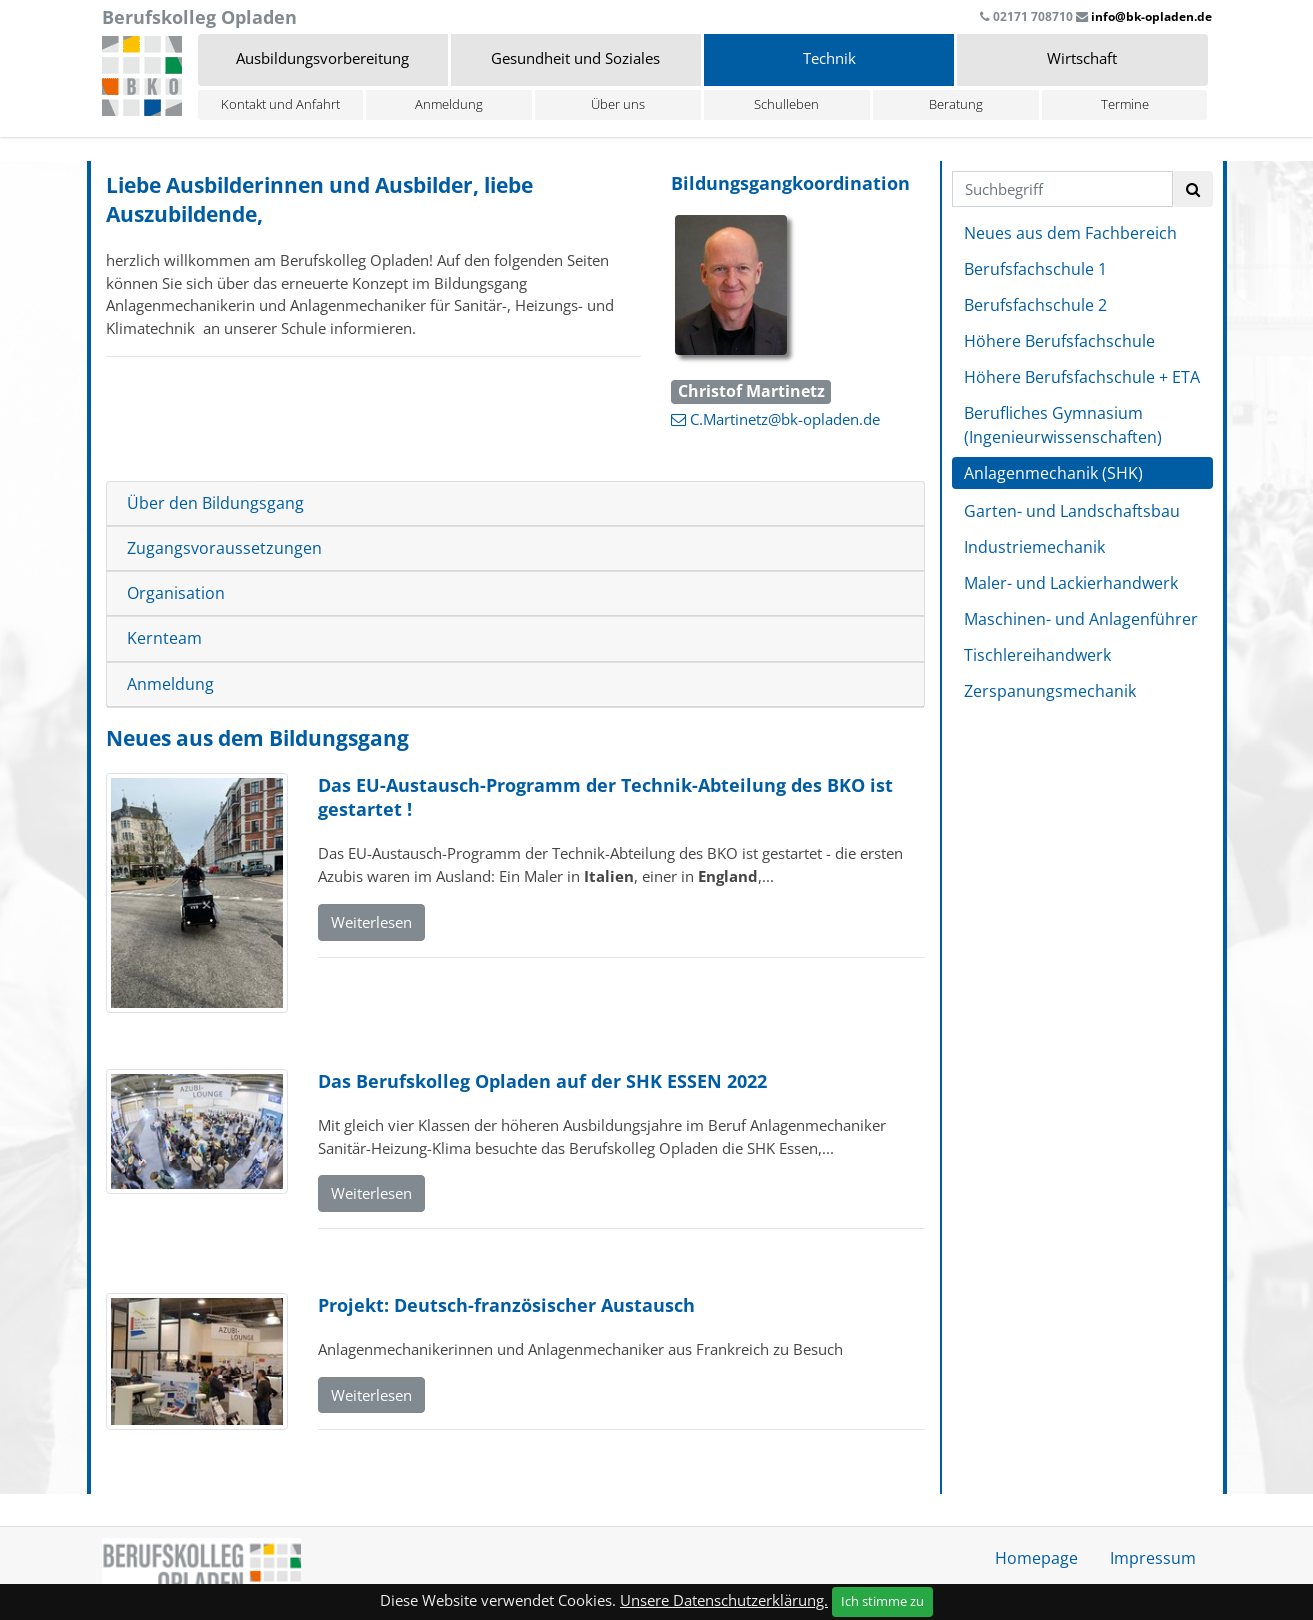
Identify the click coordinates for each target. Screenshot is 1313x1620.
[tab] (515, 504)
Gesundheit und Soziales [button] (575, 58)
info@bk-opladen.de (1151, 16)
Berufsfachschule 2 (1035, 305)
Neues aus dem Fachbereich (1070, 233)
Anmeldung (170, 684)
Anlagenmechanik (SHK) (1053, 473)
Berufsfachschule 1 (1035, 269)
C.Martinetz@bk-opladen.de (785, 419)
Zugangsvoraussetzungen (224, 548)
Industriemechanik (1034, 547)
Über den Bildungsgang (215, 503)
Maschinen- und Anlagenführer (1081, 619)
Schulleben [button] (786, 104)
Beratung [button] (956, 104)
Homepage (1036, 1558)
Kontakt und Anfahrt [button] (280, 104)
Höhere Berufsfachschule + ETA (1082, 377)
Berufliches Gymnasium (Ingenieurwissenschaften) (1063, 425)
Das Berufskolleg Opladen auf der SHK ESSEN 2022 (542, 1081)
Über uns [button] (618, 104)
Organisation (176, 593)
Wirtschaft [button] (1082, 58)
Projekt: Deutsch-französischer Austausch (506, 1305)
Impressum (1153, 1558)
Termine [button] (1125, 104)
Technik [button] (829, 58)
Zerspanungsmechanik (1050, 691)
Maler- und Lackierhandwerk (1071, 583)
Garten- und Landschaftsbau (1072, 511)
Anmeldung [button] (449, 104)
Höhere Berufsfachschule (1059, 341)
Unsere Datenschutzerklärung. (724, 1600)
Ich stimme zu (882, 1601)
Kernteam (164, 638)
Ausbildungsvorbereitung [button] (322, 58)
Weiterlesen (371, 922)
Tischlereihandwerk (1037, 655)
